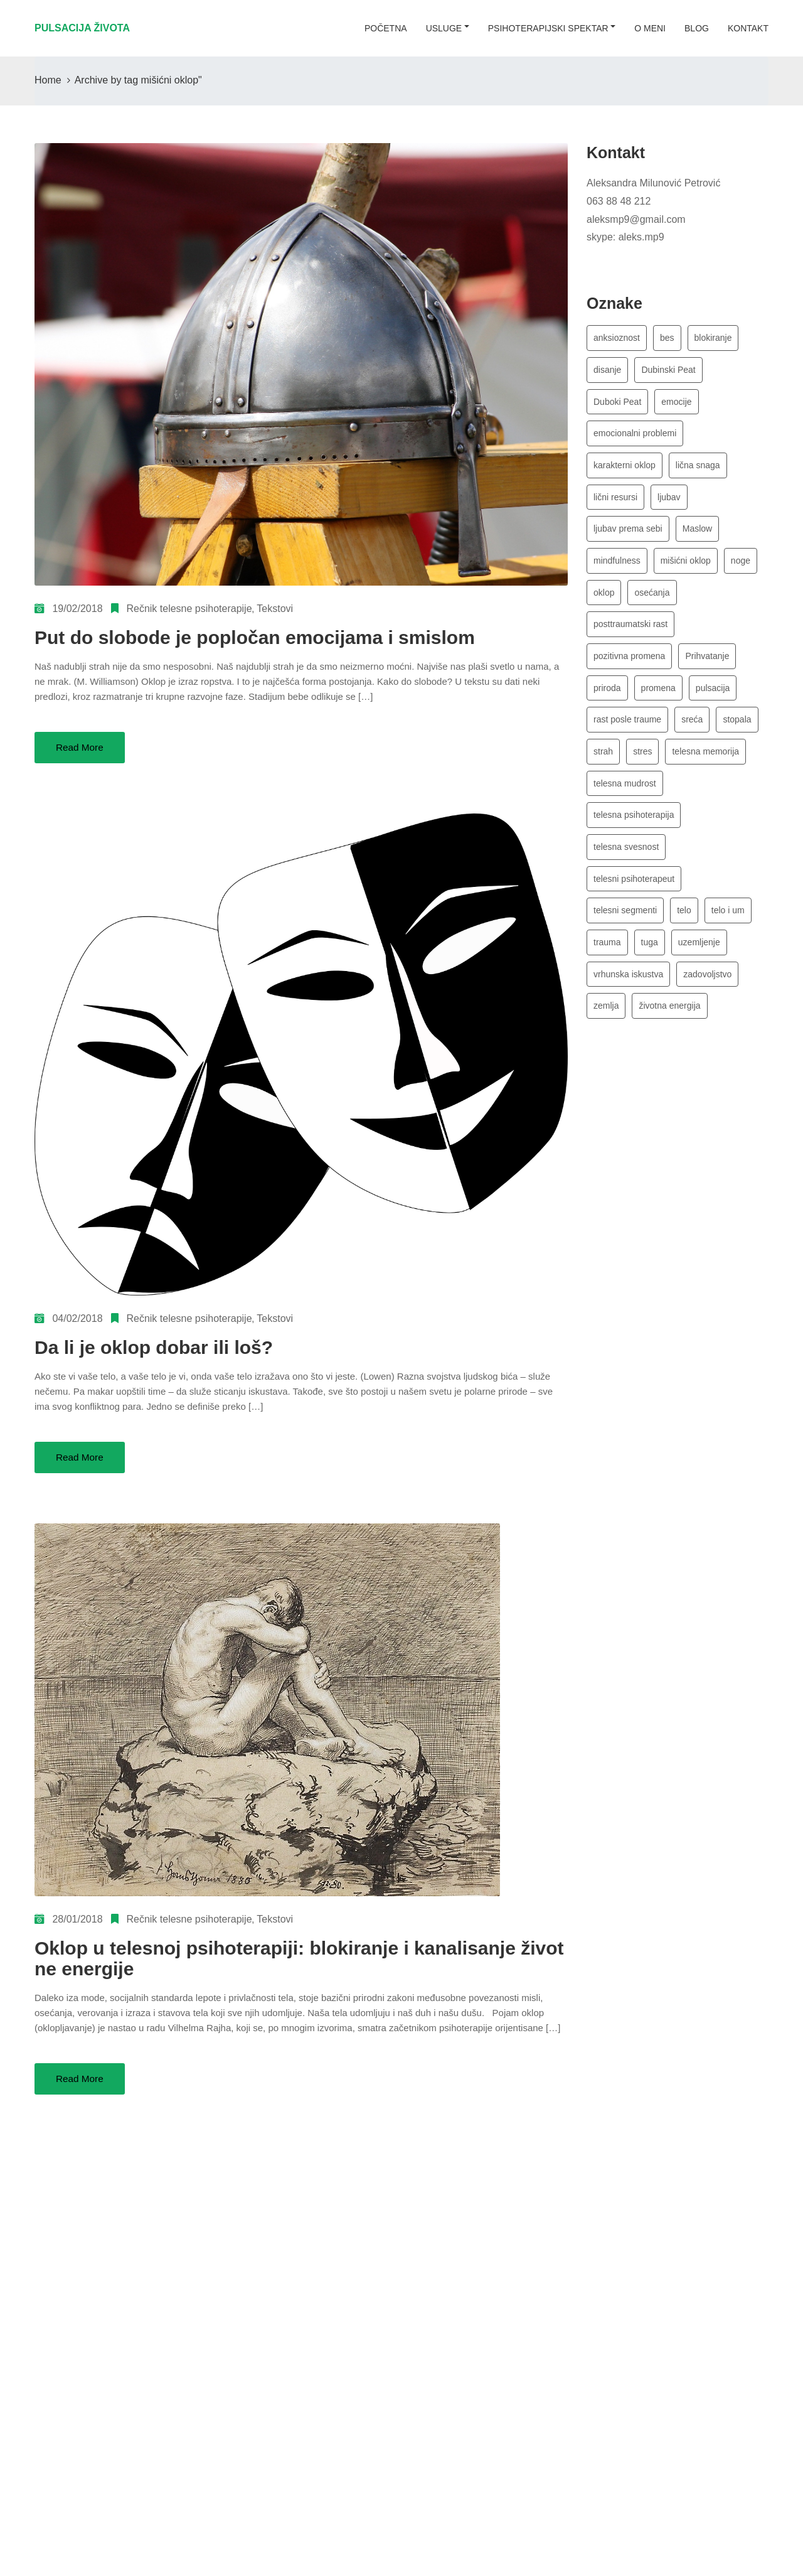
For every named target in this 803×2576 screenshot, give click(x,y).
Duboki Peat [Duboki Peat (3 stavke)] (617, 404)
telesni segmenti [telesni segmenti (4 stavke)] (625, 926)
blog (696, 28)
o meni (650, 28)
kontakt (748, 28)
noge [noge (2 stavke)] (740, 567)
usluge (444, 28)
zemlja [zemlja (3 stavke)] (606, 1024)
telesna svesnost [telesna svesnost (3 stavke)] (626, 861)
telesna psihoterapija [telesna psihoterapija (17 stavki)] (633, 828)
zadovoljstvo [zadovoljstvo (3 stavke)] (707, 991)
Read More (80, 747)
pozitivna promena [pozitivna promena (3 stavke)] (629, 665)
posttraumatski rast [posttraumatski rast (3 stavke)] (630, 632)
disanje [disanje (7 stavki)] (607, 371)
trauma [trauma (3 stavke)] (607, 958)
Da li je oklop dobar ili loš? (154, 1347)
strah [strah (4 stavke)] (603, 763)
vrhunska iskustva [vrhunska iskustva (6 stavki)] (628, 991)
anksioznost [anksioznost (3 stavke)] (616, 338)
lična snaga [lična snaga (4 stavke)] (698, 469)
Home (48, 80)
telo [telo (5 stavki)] (684, 926)
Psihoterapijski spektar (548, 28)
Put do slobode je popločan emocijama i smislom (255, 637)
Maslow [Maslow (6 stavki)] (697, 534)
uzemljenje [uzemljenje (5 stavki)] (699, 958)
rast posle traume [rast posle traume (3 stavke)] (627, 730)
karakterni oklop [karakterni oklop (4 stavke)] (624, 469)
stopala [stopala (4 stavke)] (737, 730)
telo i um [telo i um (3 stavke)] (728, 926)
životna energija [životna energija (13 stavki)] (669, 1024)
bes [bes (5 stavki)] (667, 338)
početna (385, 28)
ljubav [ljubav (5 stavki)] (669, 501)
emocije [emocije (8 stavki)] (676, 404)
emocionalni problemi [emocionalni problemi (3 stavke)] (634, 436)
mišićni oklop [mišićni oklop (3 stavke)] (686, 567)
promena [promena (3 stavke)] (658, 697)
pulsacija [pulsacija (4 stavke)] (713, 697)
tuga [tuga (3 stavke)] (649, 958)
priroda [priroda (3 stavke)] (607, 697)
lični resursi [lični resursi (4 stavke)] (615, 501)
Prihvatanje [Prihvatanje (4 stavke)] (707, 665)
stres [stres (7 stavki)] (642, 763)
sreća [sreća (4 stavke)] (692, 730)
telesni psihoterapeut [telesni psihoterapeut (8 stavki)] (633, 893)
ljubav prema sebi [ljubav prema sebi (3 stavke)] (627, 534)
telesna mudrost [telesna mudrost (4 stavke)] (624, 795)
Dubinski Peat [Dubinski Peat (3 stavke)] (668, 371)
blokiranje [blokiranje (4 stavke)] (713, 338)
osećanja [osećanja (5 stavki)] (651, 599)
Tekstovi (275, 608)
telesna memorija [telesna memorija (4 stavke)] (705, 763)
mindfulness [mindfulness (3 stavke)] (617, 567)
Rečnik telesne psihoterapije (189, 608)
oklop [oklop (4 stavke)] (603, 599)
